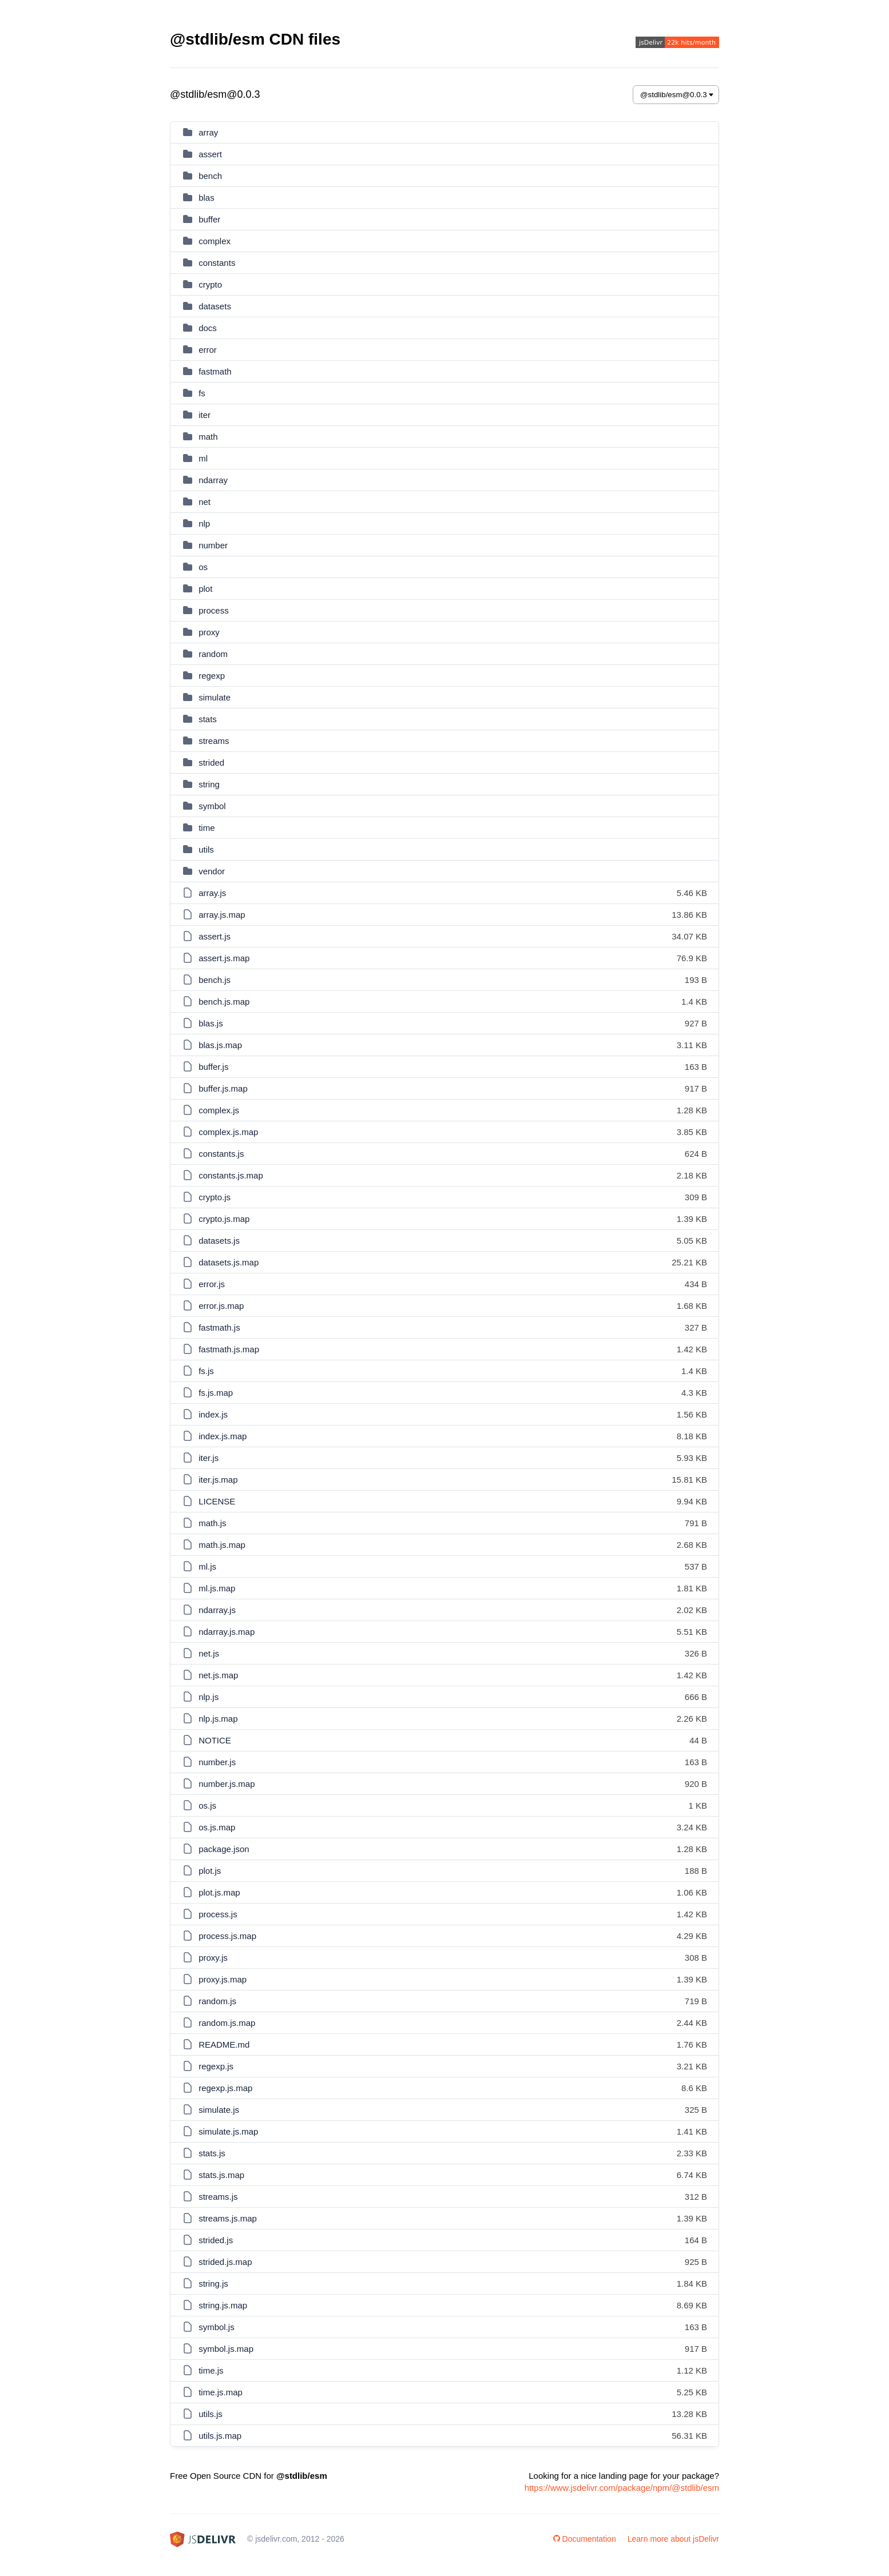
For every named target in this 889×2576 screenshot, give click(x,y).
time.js (211, 2370)
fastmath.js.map (229, 1349)
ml (203, 458)
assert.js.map (224, 958)
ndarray (213, 480)
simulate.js (219, 2110)
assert (210, 154)
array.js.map (222, 914)
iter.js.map (218, 1479)
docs (208, 328)
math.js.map (222, 1545)
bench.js (215, 980)
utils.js (211, 2414)
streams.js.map (228, 2218)
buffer (209, 219)
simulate (215, 697)
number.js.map (227, 1784)
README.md (224, 2044)
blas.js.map (220, 1045)
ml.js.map (217, 1588)
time (207, 828)
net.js (209, 1653)
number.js (217, 1762)
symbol (212, 806)
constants (217, 263)
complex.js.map (228, 1132)
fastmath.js (219, 1327)
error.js (212, 1284)
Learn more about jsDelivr (673, 2538)
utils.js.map (220, 2435)
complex (215, 241)
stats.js (212, 2153)
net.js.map (218, 1675)
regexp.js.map (225, 2088)
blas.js (211, 1023)
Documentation (584, 2538)
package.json (224, 1849)
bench (210, 176)
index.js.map (223, 1436)
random (213, 654)
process (214, 610)
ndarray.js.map (227, 1632)
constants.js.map (231, 1175)
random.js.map (227, 2023)
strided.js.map (225, 2262)
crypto (210, 284)
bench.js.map (224, 1001)
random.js (217, 2001)
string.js (213, 2283)
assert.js (215, 936)
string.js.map (223, 2305)
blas (207, 197)
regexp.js (216, 2066)
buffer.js (213, 1067)
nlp (204, 523)
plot (205, 589)
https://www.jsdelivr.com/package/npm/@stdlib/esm (622, 2488)
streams (214, 741)
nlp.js (209, 1697)
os (203, 567)
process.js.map (227, 1936)
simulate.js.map (228, 2131)
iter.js (209, 1458)
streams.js (218, 2196)
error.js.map (221, 1306)
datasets (215, 306)
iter (205, 415)
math (208, 436)
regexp (212, 675)
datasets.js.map (229, 1262)
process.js (218, 1914)
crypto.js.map (224, 1219)
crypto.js (215, 1197)
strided (211, 762)
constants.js (221, 1153)
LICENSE (217, 1501)
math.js (212, 1523)
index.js (213, 1414)
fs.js (206, 1371)
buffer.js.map (223, 1088)
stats (208, 719)
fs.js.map (216, 1393)
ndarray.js (217, 1610)
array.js (212, 893)
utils (206, 849)
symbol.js (217, 2327)
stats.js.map (221, 2175)
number (213, 545)
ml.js (207, 1566)
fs (202, 393)
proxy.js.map (223, 1979)
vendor (212, 871)
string (209, 784)
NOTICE (215, 1740)
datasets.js (219, 1240)
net (205, 502)
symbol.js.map (226, 2349)
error (208, 350)
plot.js (210, 1871)
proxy (209, 632)
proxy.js (213, 1957)
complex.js (219, 1110)
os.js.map (217, 1827)
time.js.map (221, 2392)
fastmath (215, 371)
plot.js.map (219, 1892)
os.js (207, 1805)
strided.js (216, 2240)
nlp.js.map (218, 1718)
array (208, 132)
